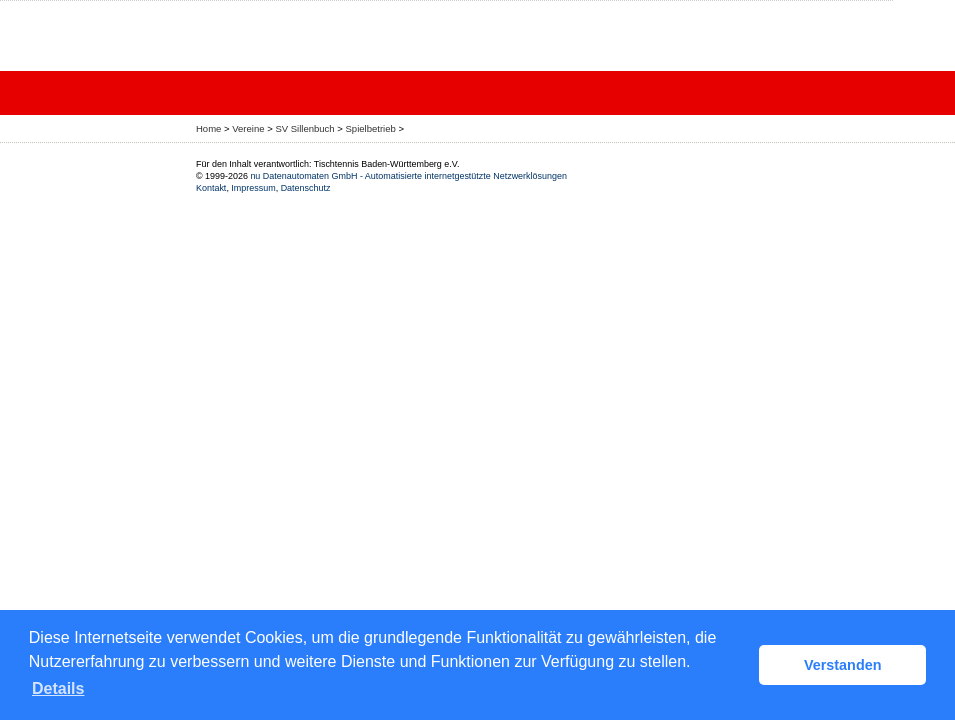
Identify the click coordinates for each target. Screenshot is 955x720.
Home (208, 128)
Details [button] (58, 688)
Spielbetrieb (371, 128)
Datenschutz (306, 188)
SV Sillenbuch (304, 128)
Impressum (253, 188)
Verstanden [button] (843, 665)
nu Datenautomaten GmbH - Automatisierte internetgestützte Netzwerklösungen (408, 176)
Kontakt (211, 188)
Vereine (248, 128)
